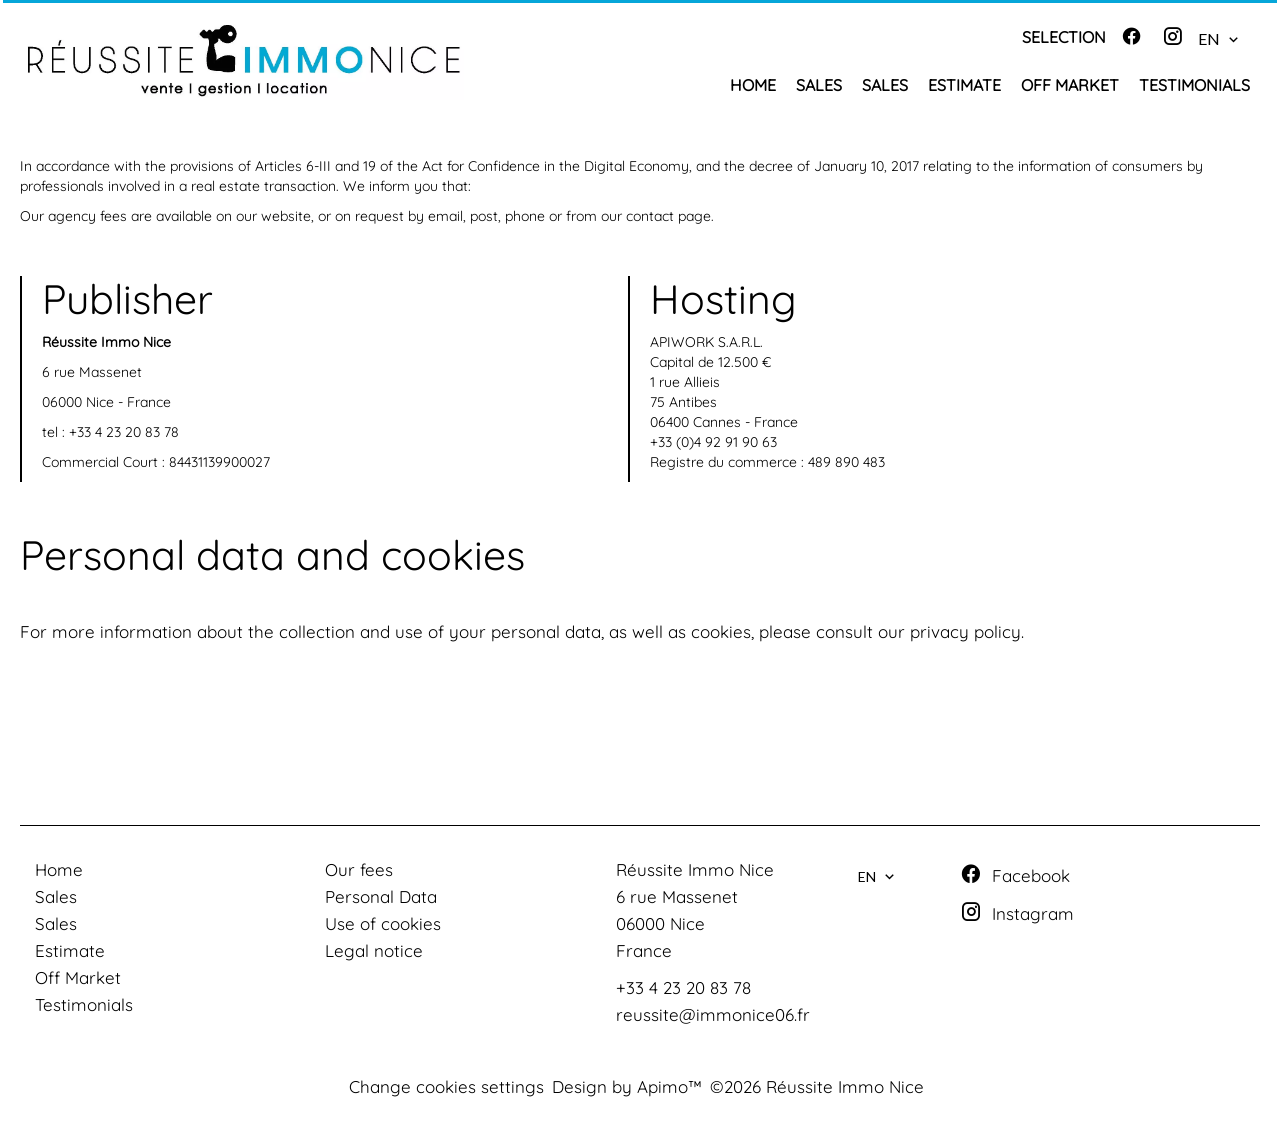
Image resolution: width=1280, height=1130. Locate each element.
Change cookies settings (446, 1086)
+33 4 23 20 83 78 (124, 432)
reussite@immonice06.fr (713, 1014)
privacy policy (965, 631)
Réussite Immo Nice (695, 869)
